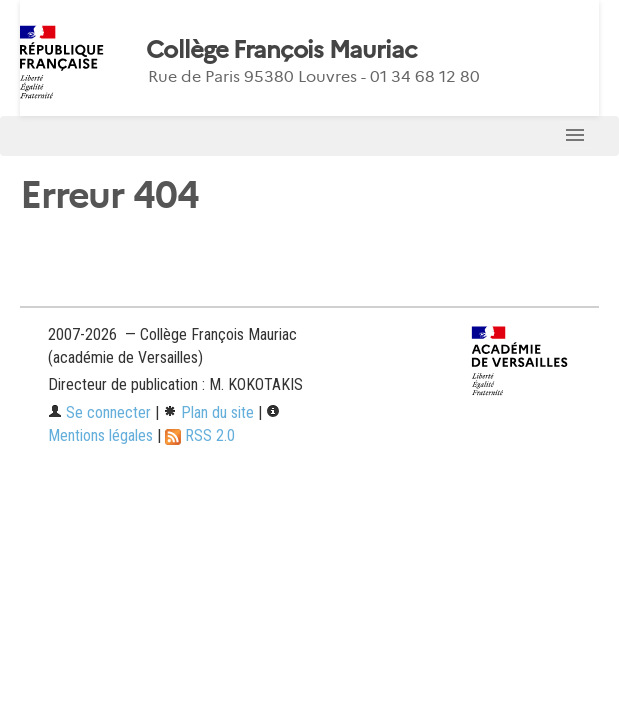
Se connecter (99, 412)
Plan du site (208, 412)
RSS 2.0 (200, 435)
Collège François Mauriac (281, 50)
